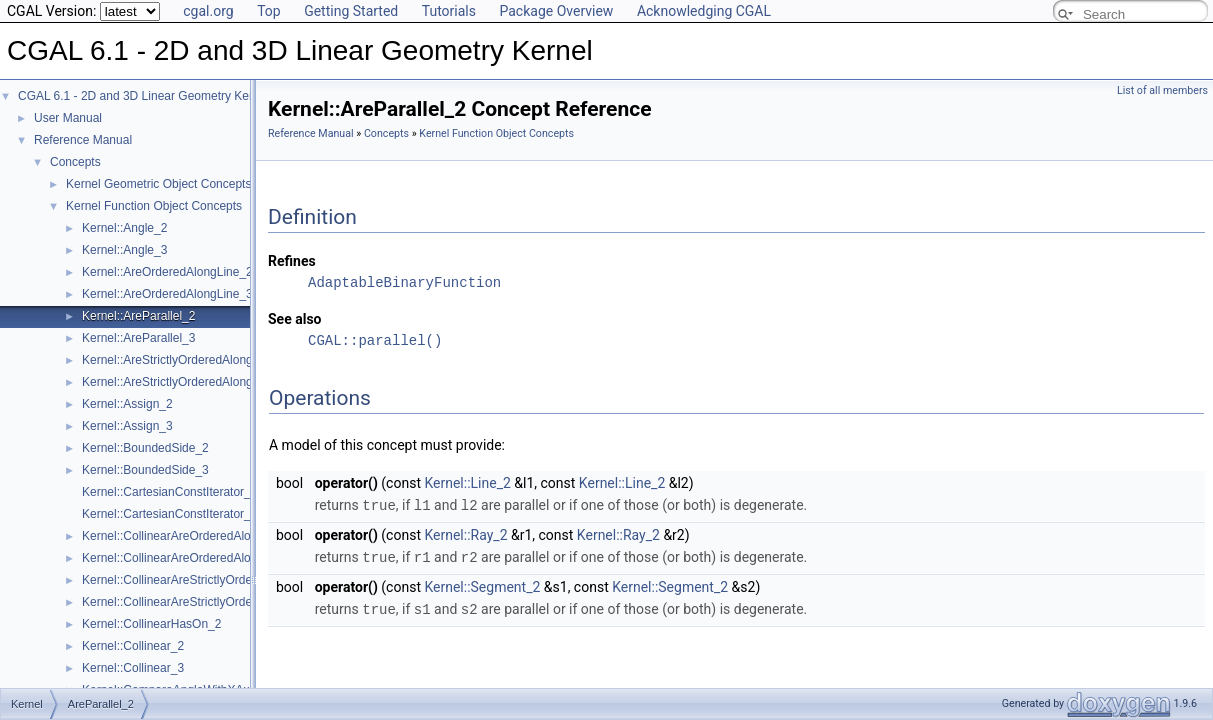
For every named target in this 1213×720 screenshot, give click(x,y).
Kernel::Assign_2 (127, 404)
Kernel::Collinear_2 (133, 646)
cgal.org (208, 11)
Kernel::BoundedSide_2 (145, 448)
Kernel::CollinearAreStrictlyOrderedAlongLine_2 (209, 580)
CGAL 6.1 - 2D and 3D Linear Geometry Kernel (143, 96)
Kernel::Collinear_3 (133, 668)
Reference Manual (83, 140)
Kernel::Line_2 (467, 483)
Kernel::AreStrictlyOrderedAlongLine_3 (185, 382)
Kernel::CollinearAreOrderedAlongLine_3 (191, 558)
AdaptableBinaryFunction (404, 282)
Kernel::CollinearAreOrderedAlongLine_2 (191, 536)
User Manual (68, 118)
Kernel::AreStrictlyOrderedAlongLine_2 (185, 360)
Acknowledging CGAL (704, 11)
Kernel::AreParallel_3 (138, 338)
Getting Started (351, 11)
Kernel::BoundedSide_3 (145, 470)
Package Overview (556, 11)
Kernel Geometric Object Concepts (158, 184)
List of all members (1162, 90)
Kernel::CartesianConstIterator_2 (169, 492)
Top (269, 11)
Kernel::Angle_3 (124, 250)
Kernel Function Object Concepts (154, 206)
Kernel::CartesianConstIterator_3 (169, 514)
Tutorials (449, 11)
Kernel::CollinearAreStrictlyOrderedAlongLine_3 (209, 602)
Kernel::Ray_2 (465, 534)
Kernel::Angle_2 (124, 228)
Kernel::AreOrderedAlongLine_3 (167, 294)
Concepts (75, 162)
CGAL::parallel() (375, 340)
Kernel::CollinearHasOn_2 (151, 624)
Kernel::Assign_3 (127, 426)
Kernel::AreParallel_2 (138, 316)
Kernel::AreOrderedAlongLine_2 (167, 272)
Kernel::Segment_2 (482, 585)
